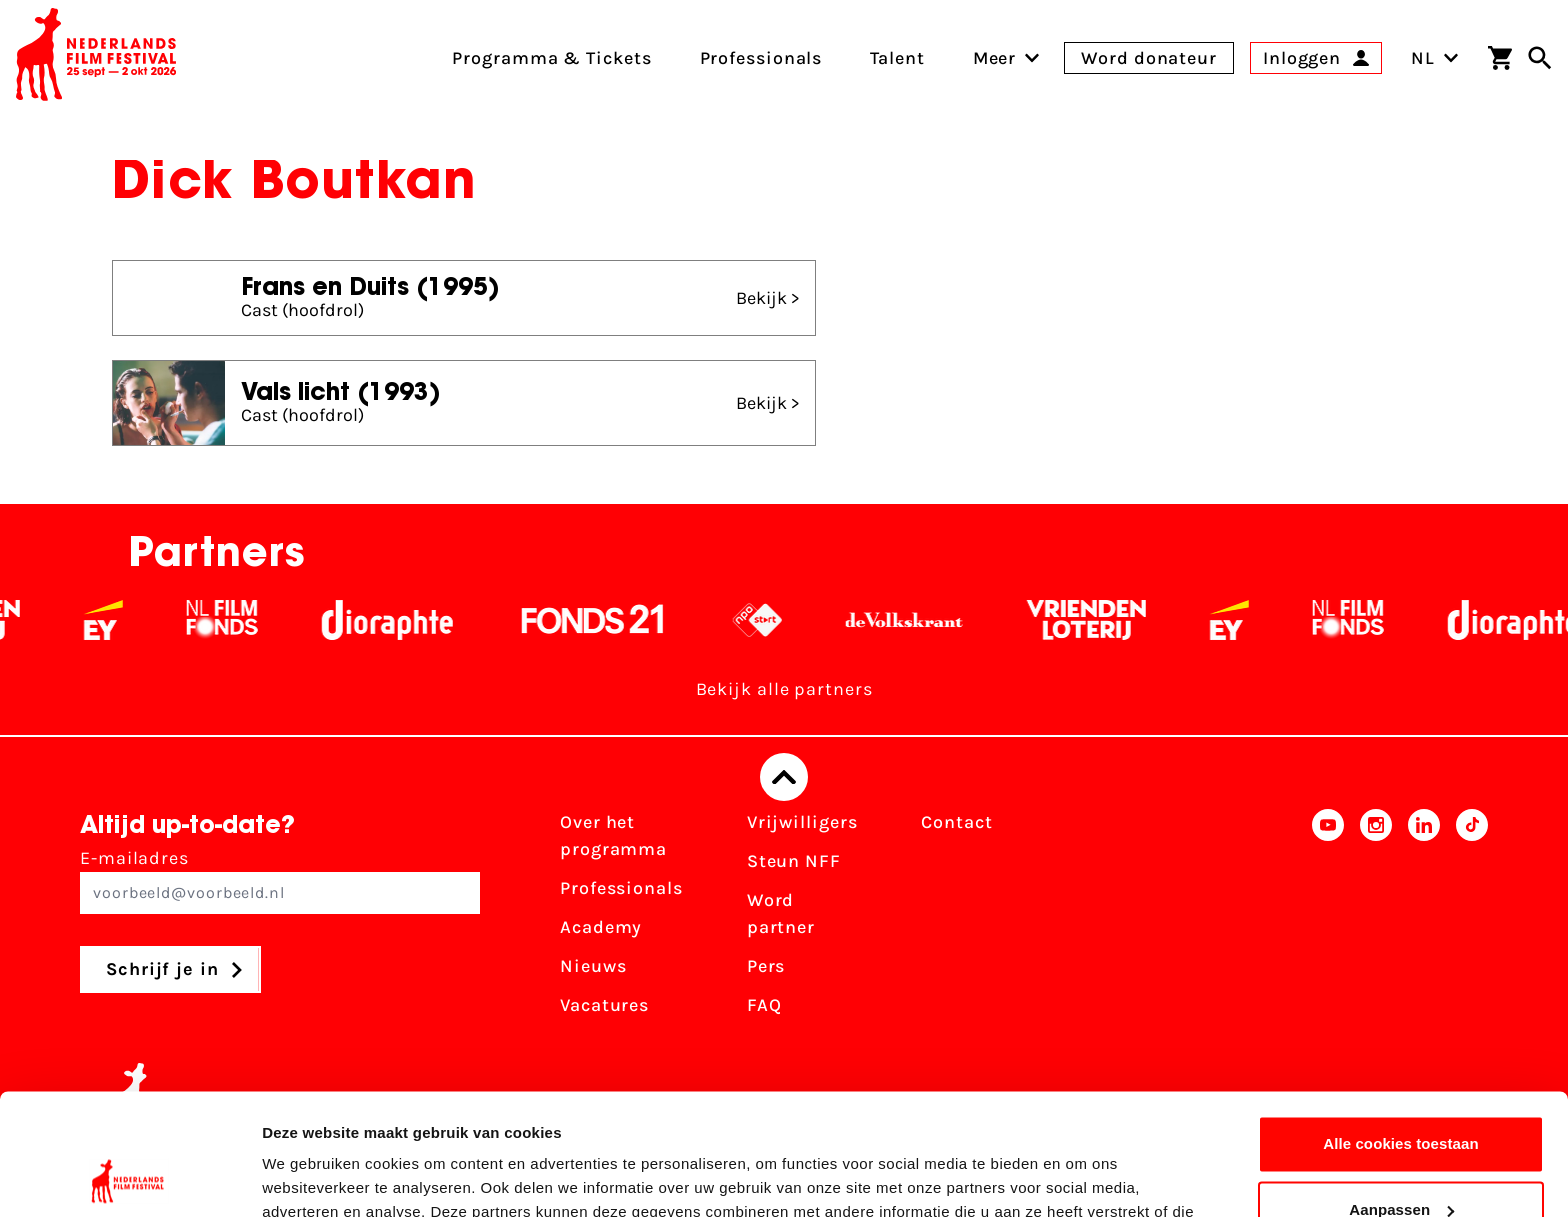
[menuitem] (995, 58)
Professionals (621, 888)
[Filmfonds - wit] (241, 620)
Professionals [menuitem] (761, 58)
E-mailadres (280, 880)
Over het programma (613, 835)
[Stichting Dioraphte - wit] (406, 620)
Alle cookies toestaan (1401, 1030)
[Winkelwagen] (1500, 58)
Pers (766, 966)
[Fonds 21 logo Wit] (612, 620)
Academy (601, 927)
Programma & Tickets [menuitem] (551, 58)
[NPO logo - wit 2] (776, 620)
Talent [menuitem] (897, 58)
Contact (956, 822)
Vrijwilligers (802, 822)
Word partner (781, 913)
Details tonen (309, 1177)
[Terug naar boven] (784, 777)
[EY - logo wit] (122, 620)
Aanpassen (1401, 1095)
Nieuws (593, 966)
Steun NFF (794, 861)
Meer (995, 58)
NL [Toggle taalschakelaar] (1435, 58)
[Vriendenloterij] (1105, 620)
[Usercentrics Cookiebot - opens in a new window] (129, 1178)
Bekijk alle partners (784, 689)
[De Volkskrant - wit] (923, 620)
